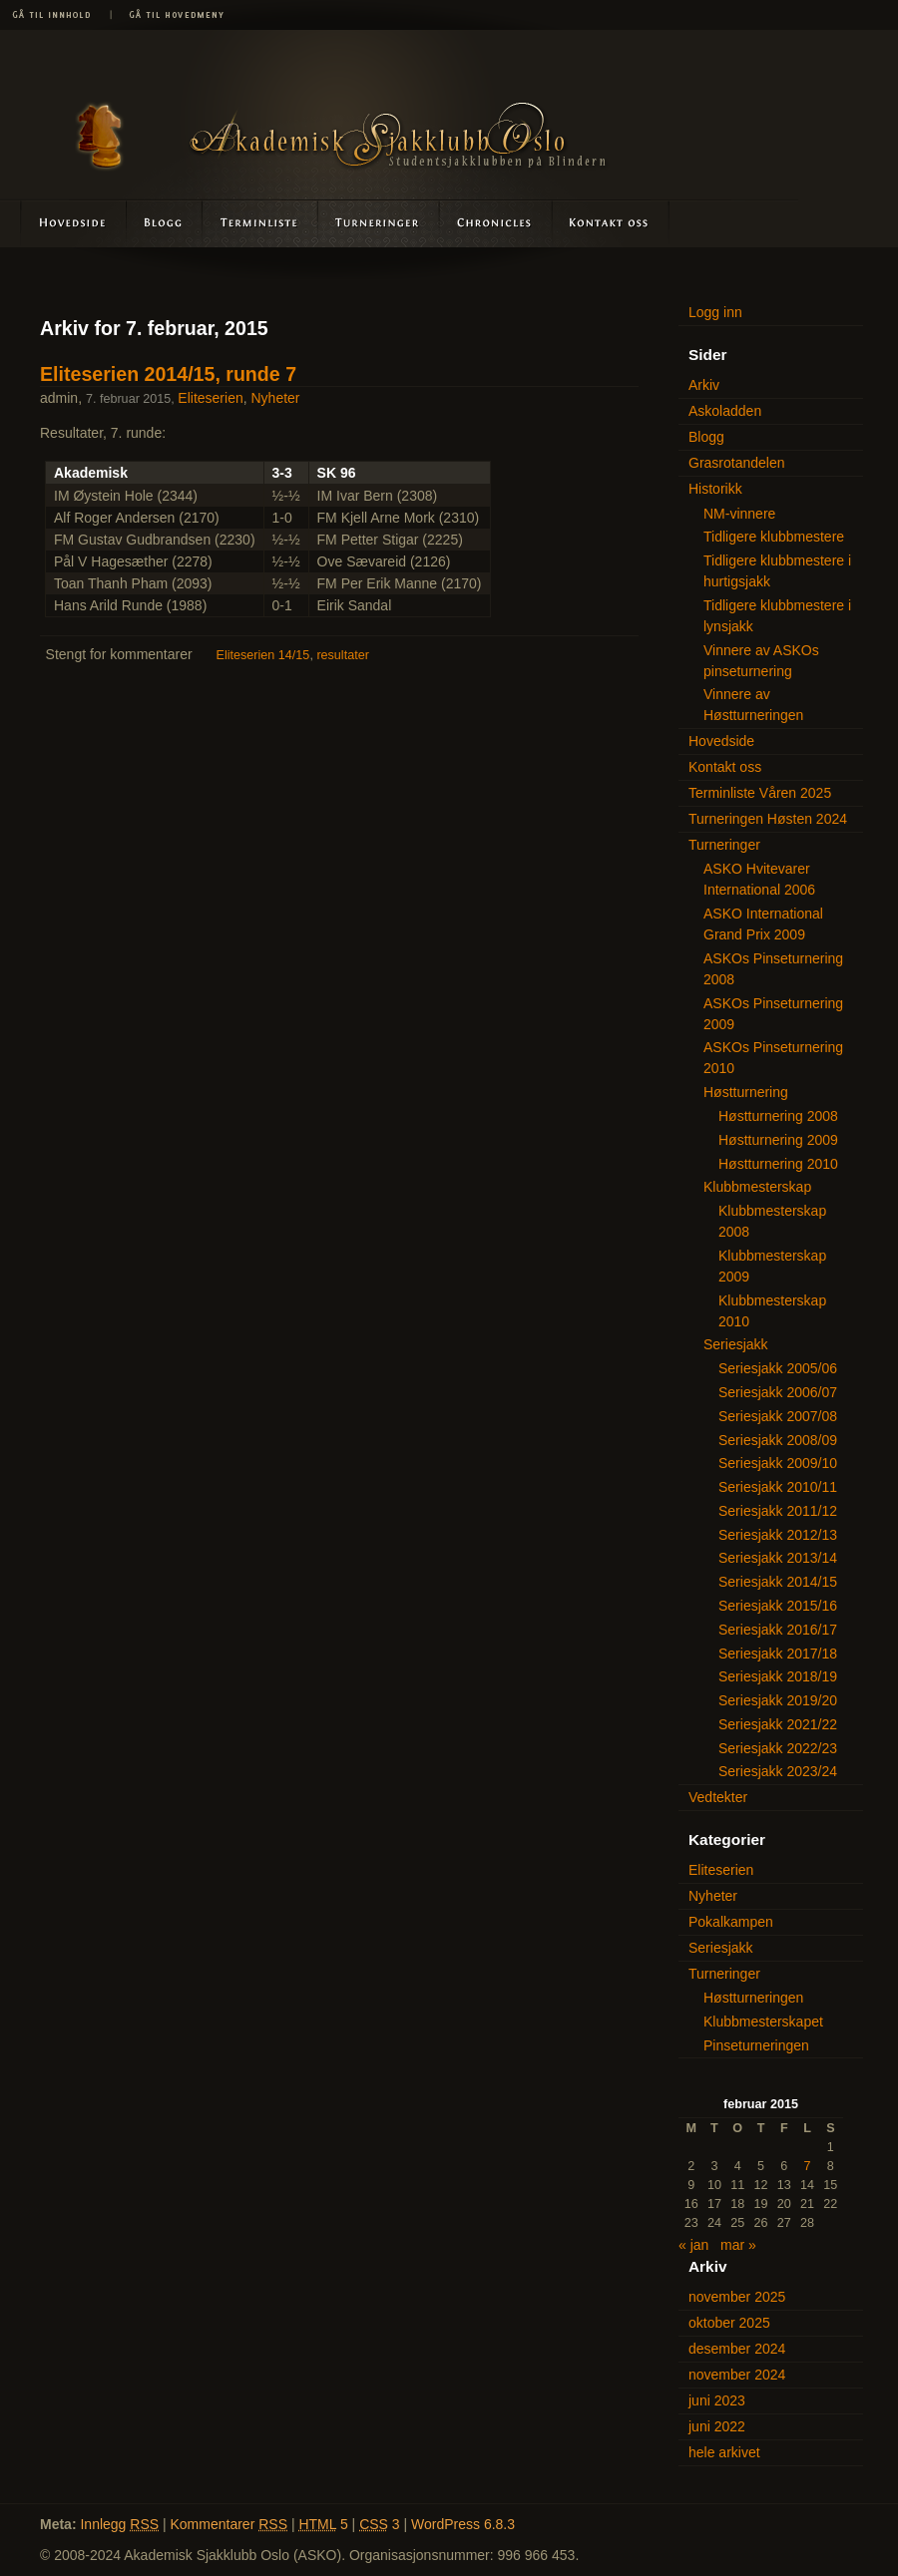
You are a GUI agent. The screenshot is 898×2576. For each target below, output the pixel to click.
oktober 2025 (729, 2323)
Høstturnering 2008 (778, 1116)
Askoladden (495, 222)
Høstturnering (745, 1092)
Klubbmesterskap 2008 (772, 1221)
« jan (693, 2245)
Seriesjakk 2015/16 (777, 1606)
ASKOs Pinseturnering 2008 (773, 968)
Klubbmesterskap (757, 1187)
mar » (738, 2245)
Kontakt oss (610, 222)
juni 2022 (716, 2426)
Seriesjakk (735, 1344)
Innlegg (119, 2524)
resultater (342, 655)
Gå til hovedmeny (169, 15)
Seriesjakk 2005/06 (777, 1368)
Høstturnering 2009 (778, 1140)
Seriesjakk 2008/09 (777, 1440)
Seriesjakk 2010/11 (777, 1487)
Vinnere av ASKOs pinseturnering (761, 660)
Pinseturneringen (756, 2045)
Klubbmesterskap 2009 (772, 1266)
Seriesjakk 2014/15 (777, 1582)
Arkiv (703, 385)
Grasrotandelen (736, 463)
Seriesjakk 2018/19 (777, 1676)
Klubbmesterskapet (763, 2021)
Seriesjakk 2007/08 (777, 1416)
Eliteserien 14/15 (263, 655)
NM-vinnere (739, 514)
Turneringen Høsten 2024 (767, 819)
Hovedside (63, 222)
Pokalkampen (730, 1922)
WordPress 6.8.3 (463, 2524)
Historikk (715, 489)
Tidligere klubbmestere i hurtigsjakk (777, 570)
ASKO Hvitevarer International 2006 (759, 879)
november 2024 (736, 2375)
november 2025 (736, 2297)
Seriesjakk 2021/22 (777, 1724)
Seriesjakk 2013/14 (777, 1558)
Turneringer (378, 222)
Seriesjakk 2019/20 (777, 1700)
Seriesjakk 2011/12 (777, 1511)
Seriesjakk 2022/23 (777, 1748)
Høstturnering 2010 (778, 1164)
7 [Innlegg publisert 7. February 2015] (807, 2166)
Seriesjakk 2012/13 (777, 1535)
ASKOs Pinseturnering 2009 (773, 1013)
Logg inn (715, 312)
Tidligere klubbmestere (773, 537)
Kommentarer (229, 2524)
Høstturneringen (753, 1998)
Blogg (165, 222)
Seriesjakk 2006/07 (777, 1392)
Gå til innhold (55, 15)
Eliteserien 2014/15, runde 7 (168, 374)
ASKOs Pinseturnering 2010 (773, 1057)
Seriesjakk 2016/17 (777, 1630)
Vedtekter (717, 1797)
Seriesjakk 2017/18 (777, 1653)
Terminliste (261, 222)
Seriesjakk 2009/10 (777, 1463)
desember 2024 (736, 2349)
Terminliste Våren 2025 (759, 793)
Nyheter (275, 398)
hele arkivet (724, 2452)
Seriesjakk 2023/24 (777, 1771)
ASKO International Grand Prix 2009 (763, 924)
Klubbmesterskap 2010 (772, 1310)
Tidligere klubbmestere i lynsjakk (777, 615)
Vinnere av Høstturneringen (753, 704)
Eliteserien (210, 398)
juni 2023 (716, 2400)
